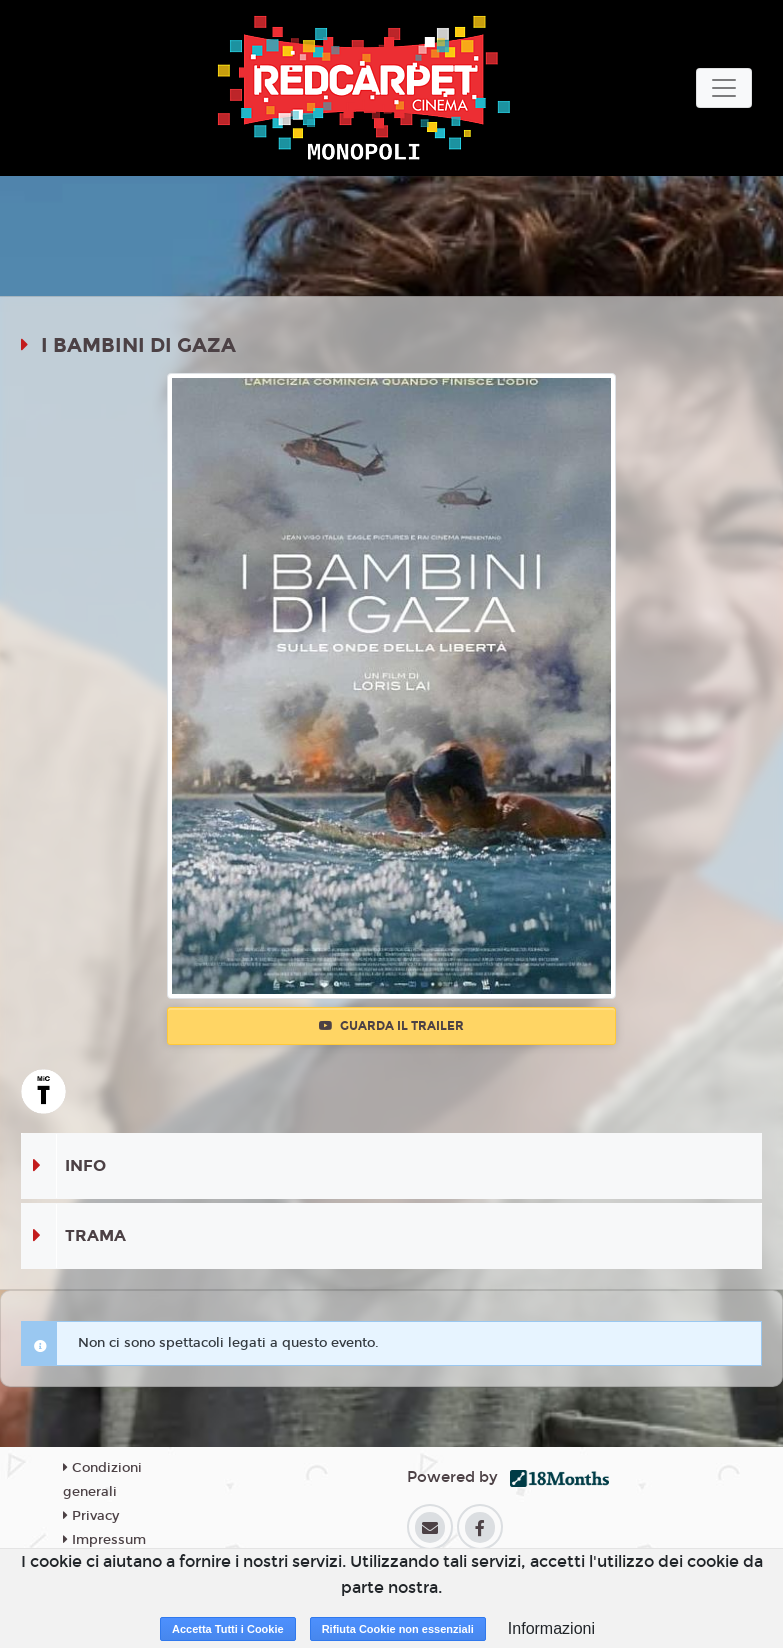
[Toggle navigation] (724, 88)
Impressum (104, 1540)
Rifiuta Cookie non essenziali (398, 1629)
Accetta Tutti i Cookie (228, 1629)
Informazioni (551, 1628)
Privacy (91, 1516)
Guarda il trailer (391, 1026)
